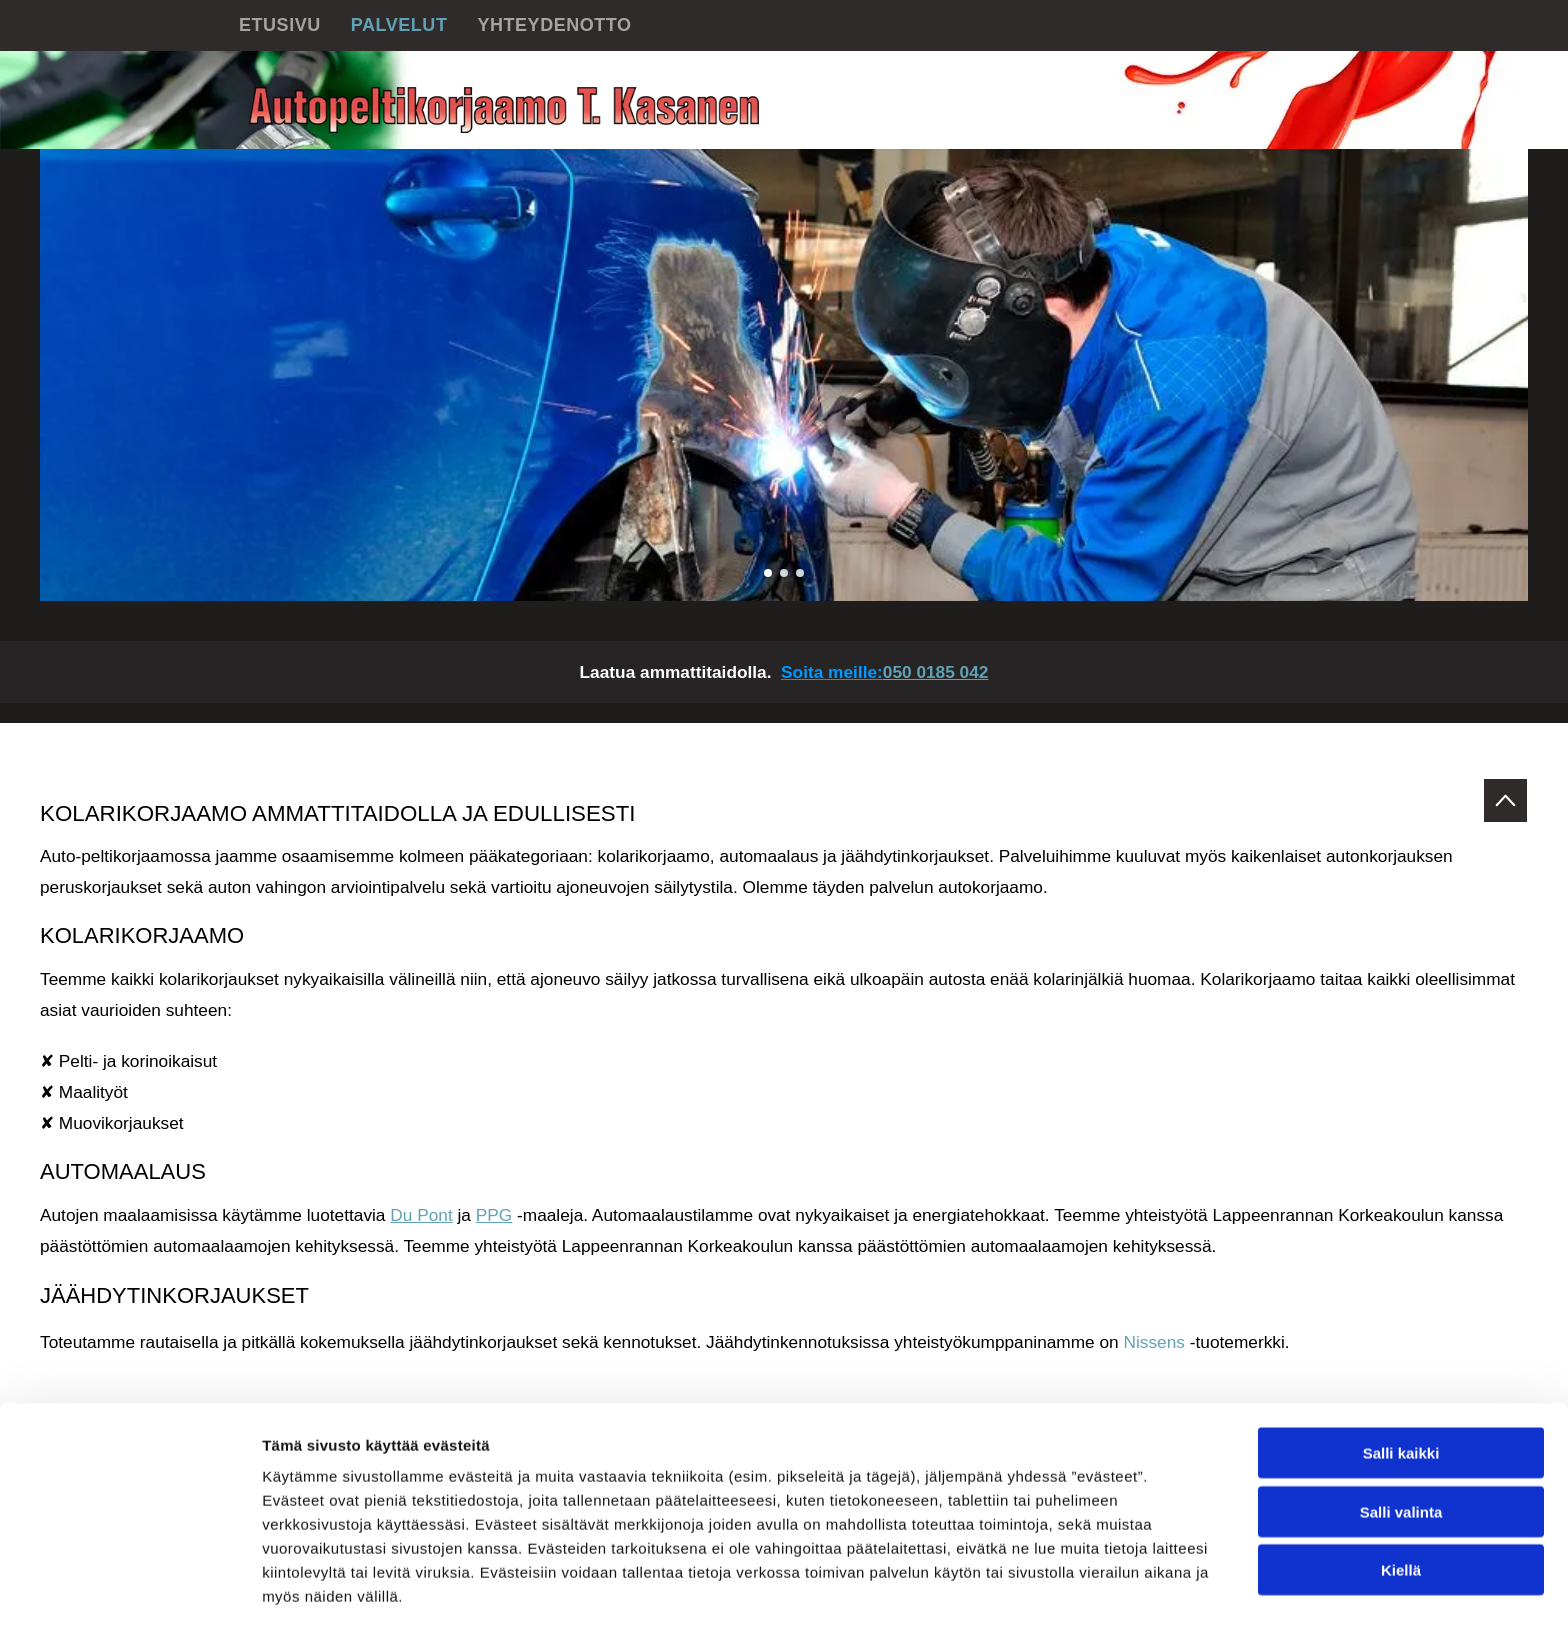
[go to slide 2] (784, 573)
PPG (494, 1215)
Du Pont (421, 1215)
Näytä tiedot (1069, 1602)
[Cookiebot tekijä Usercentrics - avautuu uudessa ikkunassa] (129, 1603)
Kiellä (1401, 1511)
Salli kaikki (1401, 1394)
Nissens (1154, 1342)
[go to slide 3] (800, 573)
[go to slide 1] (768, 573)
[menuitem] (280, 25)
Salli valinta (1401, 1453)
